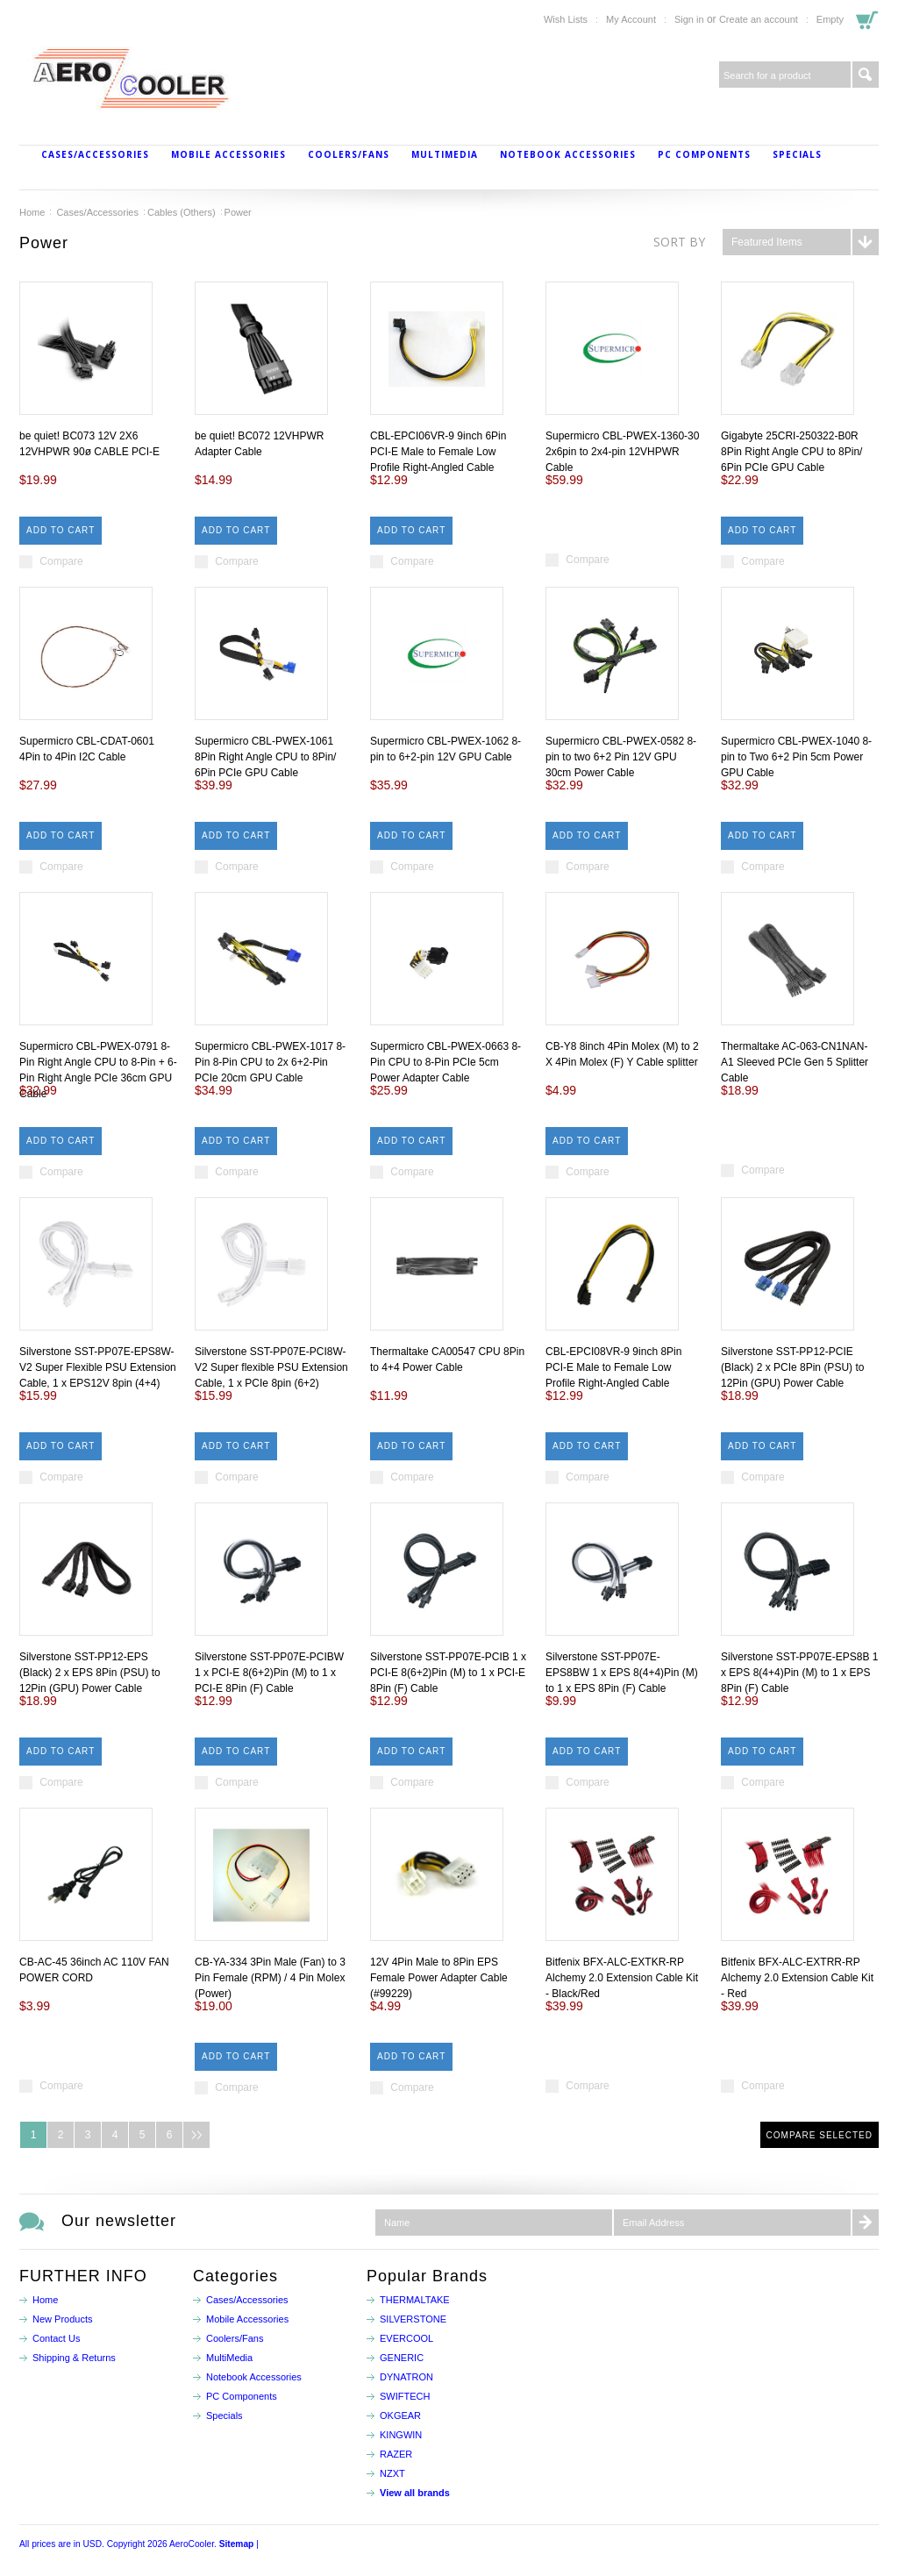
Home (32, 212)
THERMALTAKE (415, 2299)
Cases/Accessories (95, 154)
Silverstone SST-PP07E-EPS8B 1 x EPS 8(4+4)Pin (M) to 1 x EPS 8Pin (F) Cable (799, 1673)
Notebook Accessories (568, 154)
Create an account (758, 19)
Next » (196, 2135)
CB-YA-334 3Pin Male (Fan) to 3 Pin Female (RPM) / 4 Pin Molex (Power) (270, 1978)
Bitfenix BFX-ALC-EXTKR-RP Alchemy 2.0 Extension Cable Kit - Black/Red (621, 1978)
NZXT (392, 2473)
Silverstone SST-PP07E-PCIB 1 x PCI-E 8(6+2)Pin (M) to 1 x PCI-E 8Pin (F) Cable (448, 1673)
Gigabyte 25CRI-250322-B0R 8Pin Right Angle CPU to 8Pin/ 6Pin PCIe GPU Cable (791, 452)
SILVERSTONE (413, 2319)
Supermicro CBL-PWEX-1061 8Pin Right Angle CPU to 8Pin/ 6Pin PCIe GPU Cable (265, 757)
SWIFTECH (405, 2396)
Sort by (679, 241)
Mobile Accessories (228, 154)
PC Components (704, 154)
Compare (60, 561)
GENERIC (402, 2357)
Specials (797, 154)
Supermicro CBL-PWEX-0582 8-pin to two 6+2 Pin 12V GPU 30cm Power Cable (620, 757)
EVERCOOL (406, 2338)
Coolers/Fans (348, 154)
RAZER (396, 2454)
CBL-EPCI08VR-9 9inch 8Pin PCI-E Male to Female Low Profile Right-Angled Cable (613, 1367)
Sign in (689, 19)
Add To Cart (60, 530)
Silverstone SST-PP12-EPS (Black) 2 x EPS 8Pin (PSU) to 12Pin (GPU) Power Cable (89, 1673)
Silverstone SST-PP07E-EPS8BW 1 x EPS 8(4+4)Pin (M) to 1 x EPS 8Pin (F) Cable (621, 1673)
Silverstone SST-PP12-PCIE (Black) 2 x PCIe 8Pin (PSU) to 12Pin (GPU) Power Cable (792, 1367)
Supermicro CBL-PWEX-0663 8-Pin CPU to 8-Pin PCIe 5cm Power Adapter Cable (445, 1062)
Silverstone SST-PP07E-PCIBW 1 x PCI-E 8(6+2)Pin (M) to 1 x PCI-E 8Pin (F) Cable (269, 1673)
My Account (631, 19)
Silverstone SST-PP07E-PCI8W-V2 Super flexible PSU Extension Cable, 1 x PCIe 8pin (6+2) (271, 1367)
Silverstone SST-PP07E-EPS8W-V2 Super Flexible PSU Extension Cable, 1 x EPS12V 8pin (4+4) (97, 1367)
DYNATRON (406, 2377)
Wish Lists (566, 19)
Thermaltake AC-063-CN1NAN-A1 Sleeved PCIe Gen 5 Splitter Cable (794, 1062)
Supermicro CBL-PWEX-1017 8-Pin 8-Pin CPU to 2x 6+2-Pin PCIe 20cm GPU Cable (270, 1062)
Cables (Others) (181, 212)
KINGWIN (401, 2435)
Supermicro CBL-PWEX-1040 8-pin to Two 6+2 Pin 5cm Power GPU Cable (796, 757)
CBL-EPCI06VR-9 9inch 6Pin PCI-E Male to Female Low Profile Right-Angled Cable (438, 452)
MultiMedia (444, 154)
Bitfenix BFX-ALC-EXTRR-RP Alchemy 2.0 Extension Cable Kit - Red (797, 1978)
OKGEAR (400, 2415)
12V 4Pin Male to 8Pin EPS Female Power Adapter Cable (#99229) (439, 1978)
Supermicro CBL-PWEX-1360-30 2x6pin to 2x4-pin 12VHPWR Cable (622, 452)
